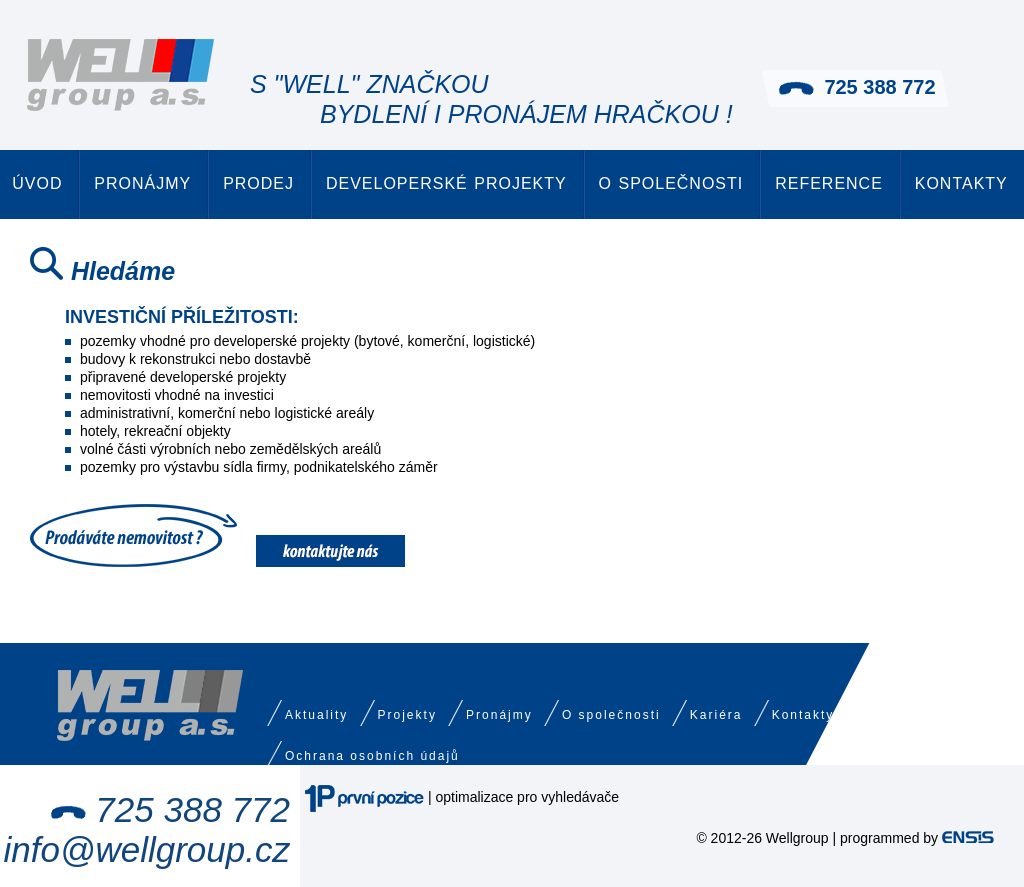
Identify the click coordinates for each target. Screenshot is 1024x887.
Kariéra (716, 715)
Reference (829, 183)
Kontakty (961, 183)
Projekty (407, 715)
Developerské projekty (446, 183)
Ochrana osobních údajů (372, 756)
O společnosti (671, 183)
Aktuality (316, 715)
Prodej (258, 183)
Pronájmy (142, 183)
